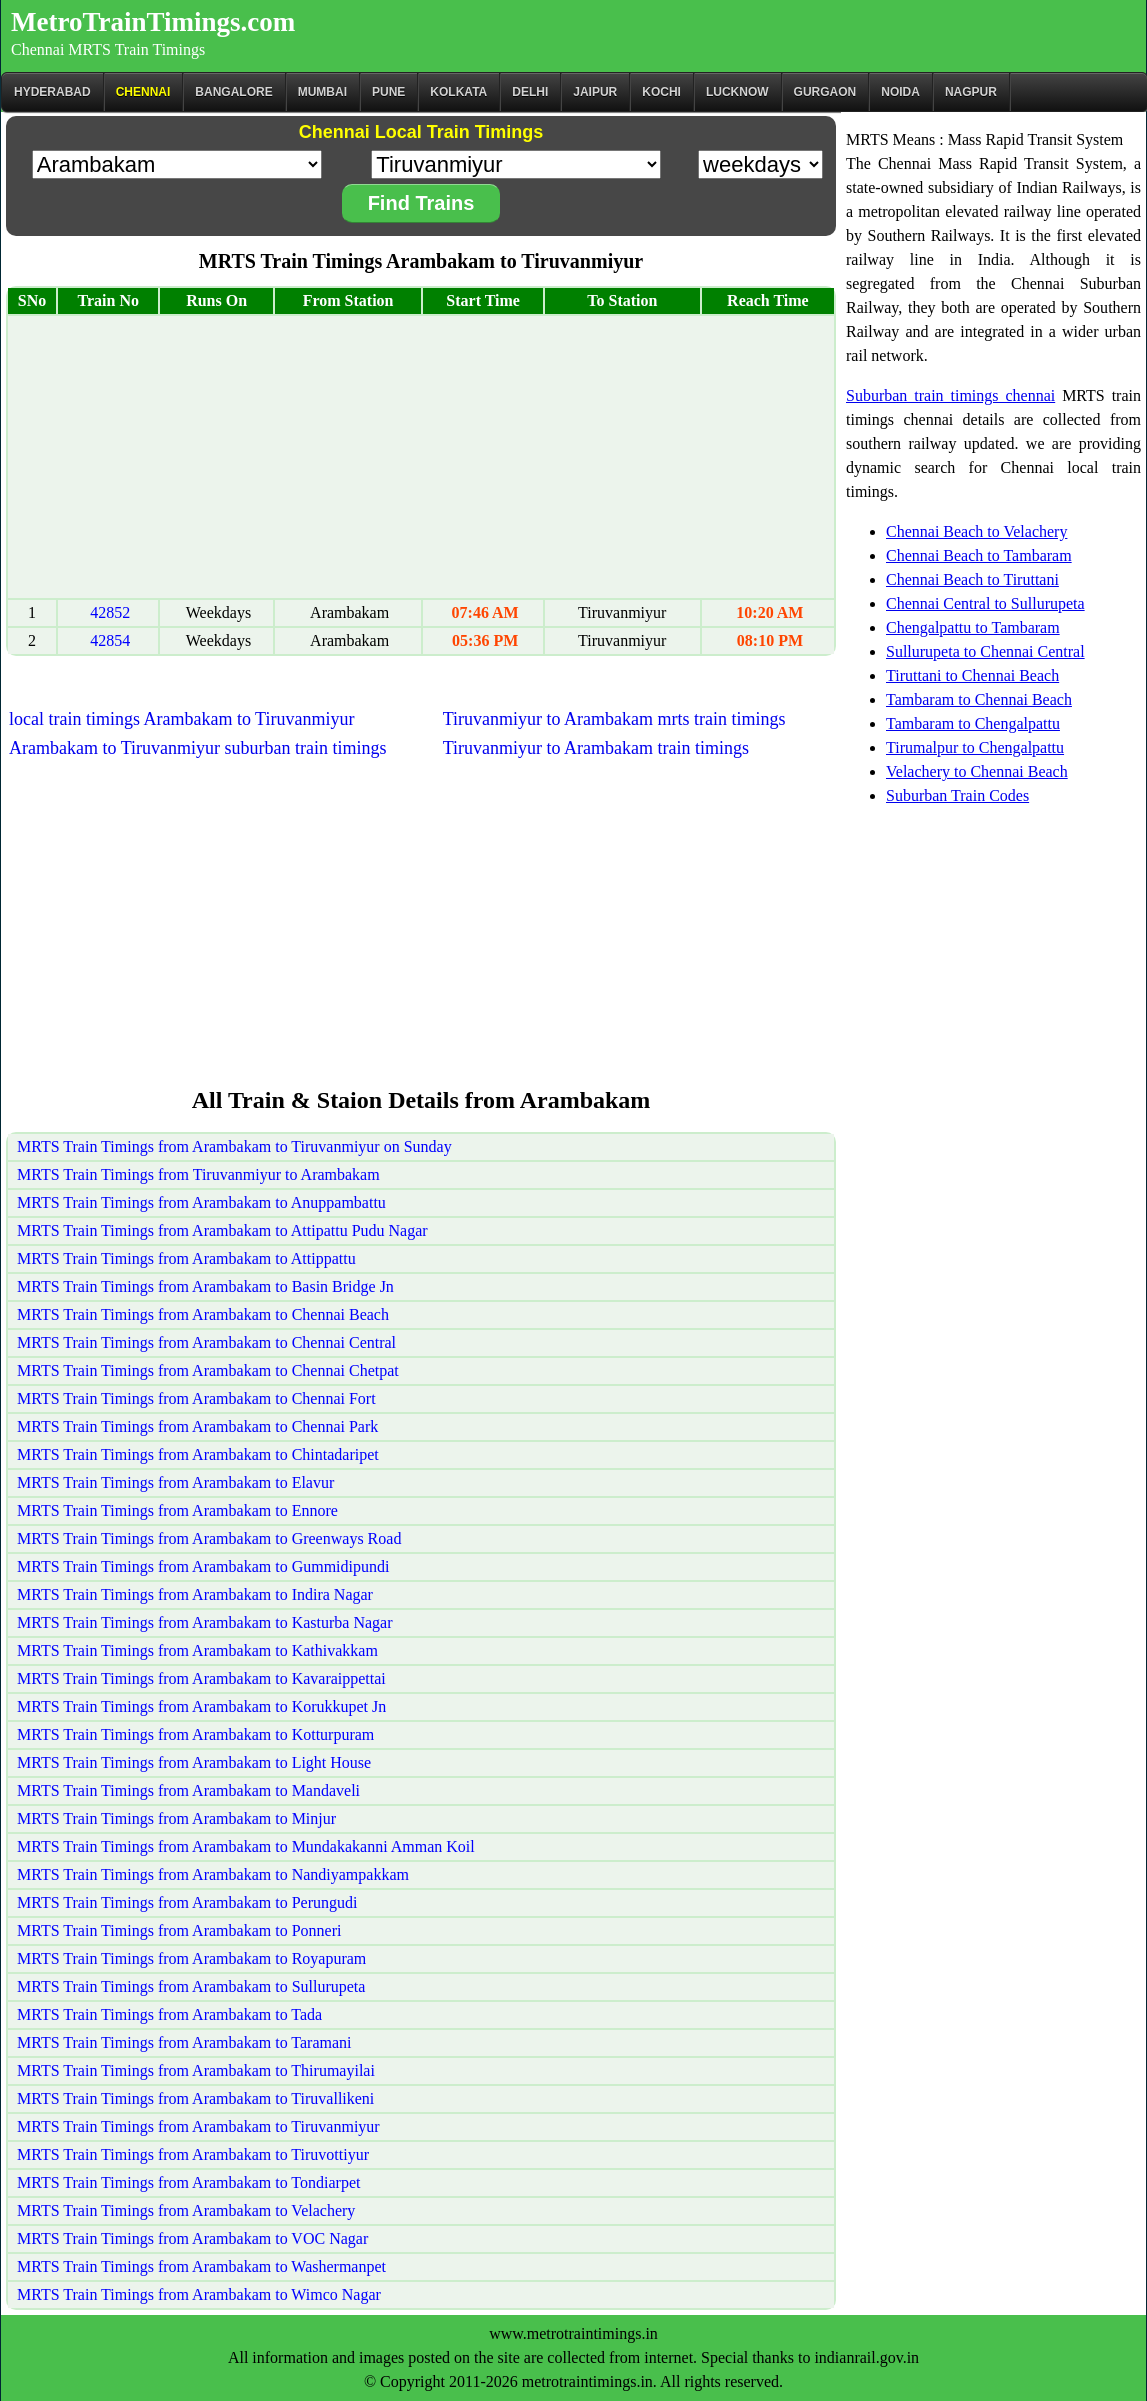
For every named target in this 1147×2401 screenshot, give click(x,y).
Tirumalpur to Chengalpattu (975, 747)
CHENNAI (143, 92)
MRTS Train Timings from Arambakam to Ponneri (179, 1930)
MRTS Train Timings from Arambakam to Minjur (176, 1818)
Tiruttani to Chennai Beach (972, 675)
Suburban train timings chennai (950, 395)
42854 (110, 640)
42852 (110, 612)
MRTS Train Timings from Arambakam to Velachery (186, 2210)
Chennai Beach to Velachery (976, 531)
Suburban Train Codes (957, 795)
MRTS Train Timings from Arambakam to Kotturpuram (195, 1734)
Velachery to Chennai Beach (977, 771)
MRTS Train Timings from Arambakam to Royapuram (191, 1958)
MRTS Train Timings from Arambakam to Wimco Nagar (199, 2294)
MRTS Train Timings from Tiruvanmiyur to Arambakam (198, 1174)
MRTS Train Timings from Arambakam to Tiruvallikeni (195, 2098)
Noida (900, 92)
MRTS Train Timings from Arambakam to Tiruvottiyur (193, 2154)
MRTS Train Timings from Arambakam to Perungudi (187, 1902)
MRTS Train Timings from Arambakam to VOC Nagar (192, 2238)
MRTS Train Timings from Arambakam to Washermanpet (201, 2266)
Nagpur (971, 92)
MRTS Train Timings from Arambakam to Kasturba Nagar (204, 1622)
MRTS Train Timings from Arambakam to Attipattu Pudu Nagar (222, 1230)
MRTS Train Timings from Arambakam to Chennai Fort (196, 1398)
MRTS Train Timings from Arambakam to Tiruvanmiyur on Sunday (234, 1146)
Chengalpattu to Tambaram (973, 627)
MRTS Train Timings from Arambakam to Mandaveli (188, 1790)
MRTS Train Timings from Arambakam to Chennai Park (197, 1426)
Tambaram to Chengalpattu (973, 723)
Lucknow (737, 92)
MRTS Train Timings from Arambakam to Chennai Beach (203, 1314)
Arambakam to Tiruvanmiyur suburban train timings (197, 748)
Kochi (661, 92)
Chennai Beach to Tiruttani (972, 579)
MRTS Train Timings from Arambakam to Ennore (177, 1510)
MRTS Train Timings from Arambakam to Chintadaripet (198, 1454)
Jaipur (595, 92)
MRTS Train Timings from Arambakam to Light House (194, 1762)
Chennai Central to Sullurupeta (985, 603)
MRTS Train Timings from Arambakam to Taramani (184, 2042)
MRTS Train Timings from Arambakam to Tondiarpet (188, 2182)
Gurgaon (825, 92)
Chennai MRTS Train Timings (108, 49)
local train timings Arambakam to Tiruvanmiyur (181, 719)
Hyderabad (52, 92)
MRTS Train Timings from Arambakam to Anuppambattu (201, 1202)
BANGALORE (233, 92)
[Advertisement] (421, 457)
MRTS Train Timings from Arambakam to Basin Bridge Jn (205, 1286)
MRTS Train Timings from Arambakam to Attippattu (186, 1258)
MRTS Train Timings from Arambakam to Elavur (175, 1482)
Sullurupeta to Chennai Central (985, 651)
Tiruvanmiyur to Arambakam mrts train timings (614, 719)
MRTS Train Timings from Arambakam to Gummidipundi (203, 1566)
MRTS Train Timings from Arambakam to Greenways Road (209, 1538)
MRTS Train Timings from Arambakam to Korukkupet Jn (201, 1706)
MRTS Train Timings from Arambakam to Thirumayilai (196, 2070)
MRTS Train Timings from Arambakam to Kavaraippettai (201, 1678)
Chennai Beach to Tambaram (979, 555)
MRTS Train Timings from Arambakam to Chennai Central (206, 1342)
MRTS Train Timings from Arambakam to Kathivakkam (197, 1650)
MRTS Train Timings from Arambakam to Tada (169, 2014)
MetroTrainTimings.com (153, 22)
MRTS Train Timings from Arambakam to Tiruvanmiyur (198, 2126)
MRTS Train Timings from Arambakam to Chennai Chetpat (208, 1370)
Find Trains (421, 203)
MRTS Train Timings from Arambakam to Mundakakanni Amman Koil (246, 1846)
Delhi (530, 92)
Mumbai (322, 92)
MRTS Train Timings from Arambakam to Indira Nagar (195, 1594)
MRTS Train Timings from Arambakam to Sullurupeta (191, 1986)
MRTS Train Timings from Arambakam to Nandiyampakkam (213, 1874)
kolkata (458, 92)
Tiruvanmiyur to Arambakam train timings (596, 748)
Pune (388, 92)
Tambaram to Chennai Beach (979, 699)
